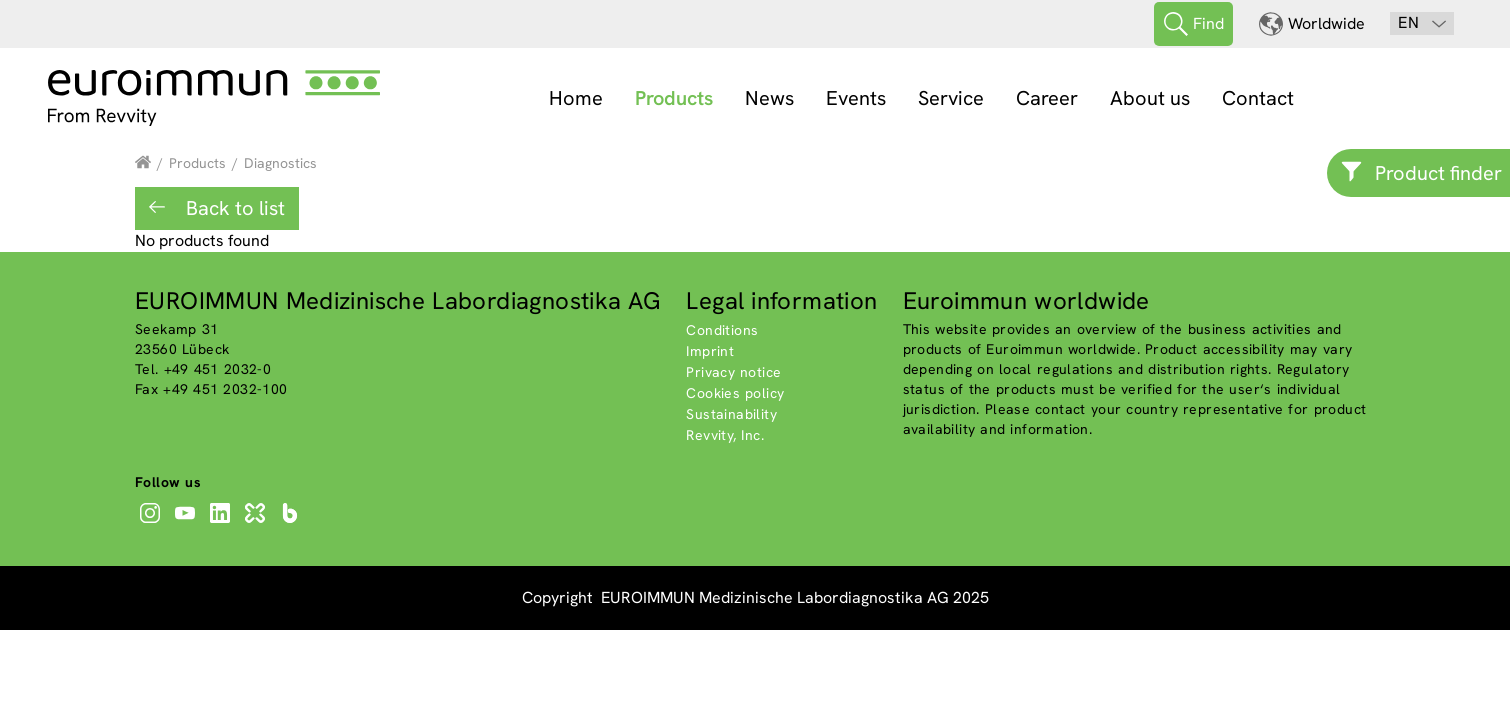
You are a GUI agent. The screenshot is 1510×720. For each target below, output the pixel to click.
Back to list (233, 208)
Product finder (1438, 173)
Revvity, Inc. (725, 435)
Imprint (710, 351)
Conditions (722, 330)
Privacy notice (733, 372)
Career (1047, 98)
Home (576, 98)
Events (856, 98)
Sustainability (731, 414)
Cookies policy (735, 393)
